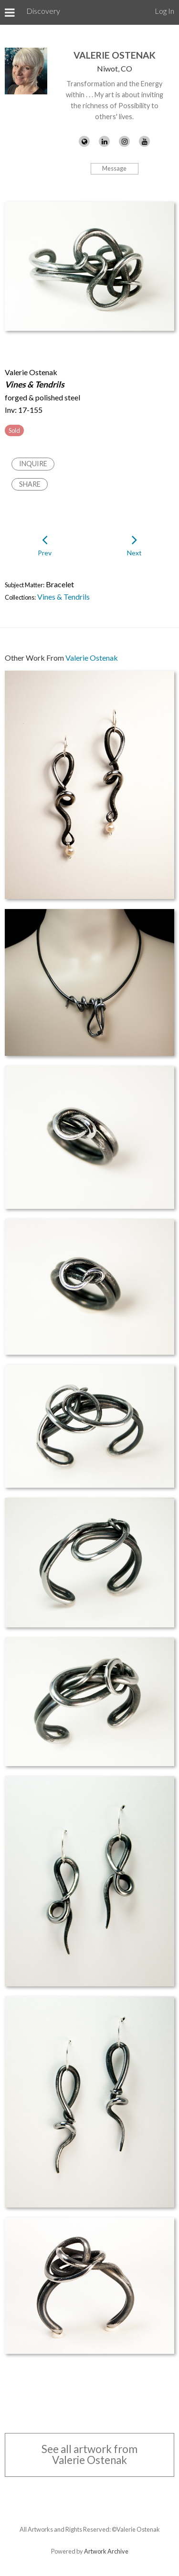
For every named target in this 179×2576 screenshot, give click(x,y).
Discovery (43, 10)
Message (114, 168)
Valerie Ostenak (115, 55)
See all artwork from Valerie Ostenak (89, 2454)
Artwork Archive (106, 2551)
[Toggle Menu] (10, 12)
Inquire (33, 464)
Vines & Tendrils (63, 596)
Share (30, 484)
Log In (164, 10)
